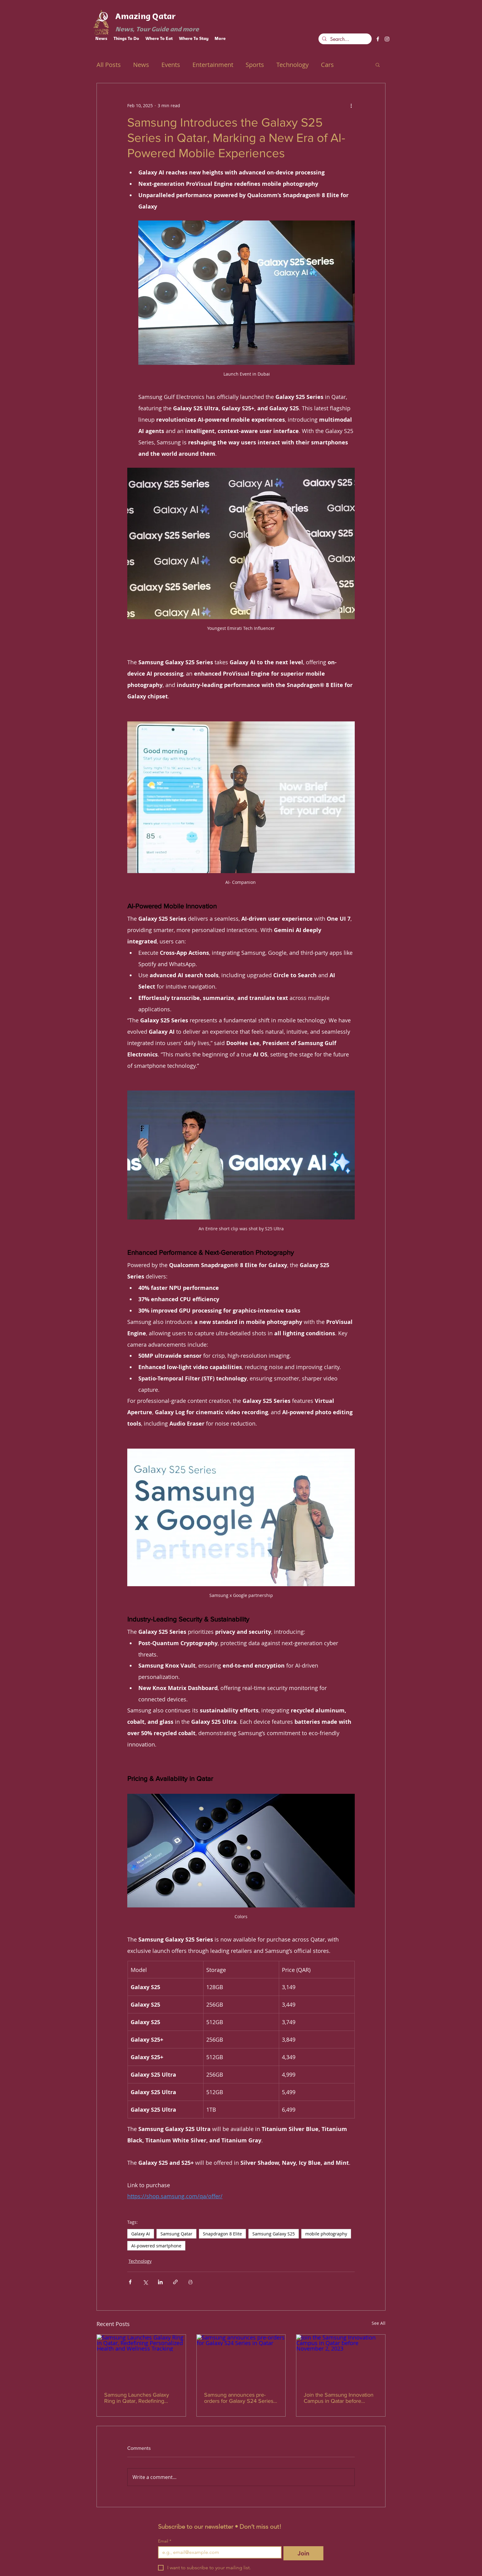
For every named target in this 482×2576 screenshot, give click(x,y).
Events (170, 64)
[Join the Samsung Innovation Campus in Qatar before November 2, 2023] (340, 2359)
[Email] (218, 2552)
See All (378, 2323)
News (141, 64)
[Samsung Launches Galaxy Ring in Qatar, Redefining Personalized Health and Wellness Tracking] (141, 2359)
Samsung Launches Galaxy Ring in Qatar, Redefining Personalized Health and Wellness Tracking (136, 2398)
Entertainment (212, 64)
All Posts (109, 64)
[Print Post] (190, 2282)
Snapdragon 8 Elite (222, 2234)
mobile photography (326, 2234)
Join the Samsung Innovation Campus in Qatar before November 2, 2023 (338, 2398)
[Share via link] (175, 2282)
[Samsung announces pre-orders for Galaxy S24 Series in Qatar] (241, 2359)
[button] (378, 64)
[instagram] (387, 39)
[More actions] (351, 105)
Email (164, 2541)
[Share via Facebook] (130, 2282)
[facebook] (378, 39)
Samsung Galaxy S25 (273, 2234)
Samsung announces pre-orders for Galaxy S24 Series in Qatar (238, 2398)
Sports (255, 64)
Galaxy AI (140, 2234)
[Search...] (344, 39)
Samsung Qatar (176, 2234)
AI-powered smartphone (156, 2246)
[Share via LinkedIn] (160, 2282)
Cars (327, 64)
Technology (292, 64)
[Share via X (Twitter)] (145, 2282)
